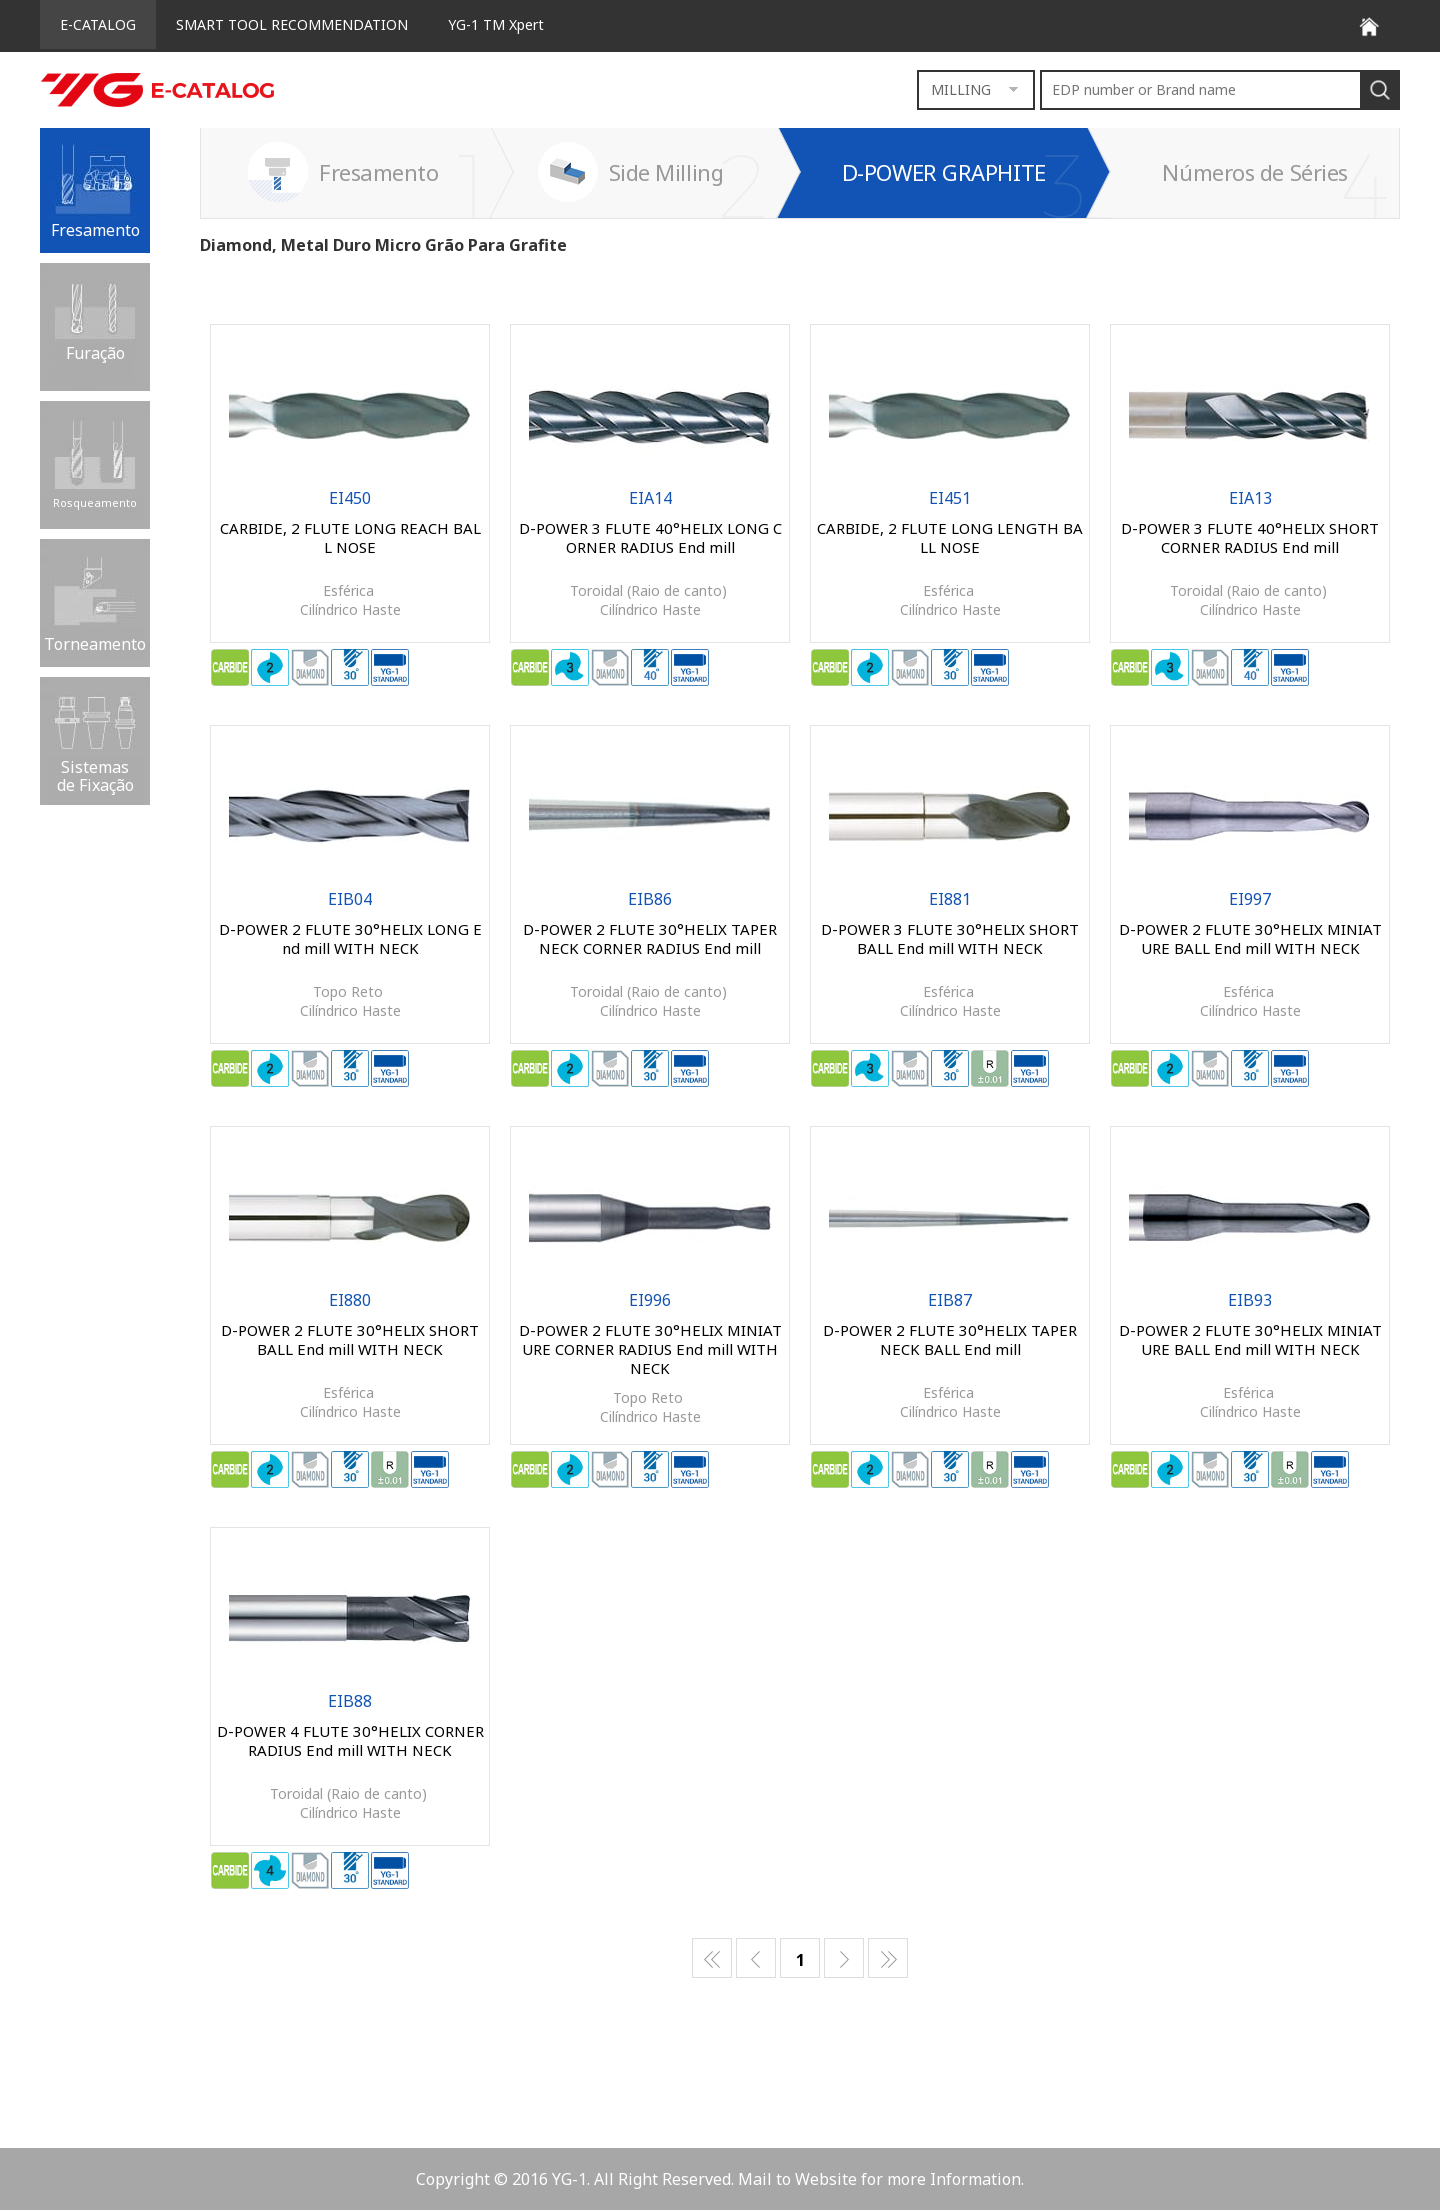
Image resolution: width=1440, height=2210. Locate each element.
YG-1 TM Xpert (496, 24)
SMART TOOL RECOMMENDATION (292, 24)
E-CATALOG (98, 24)
